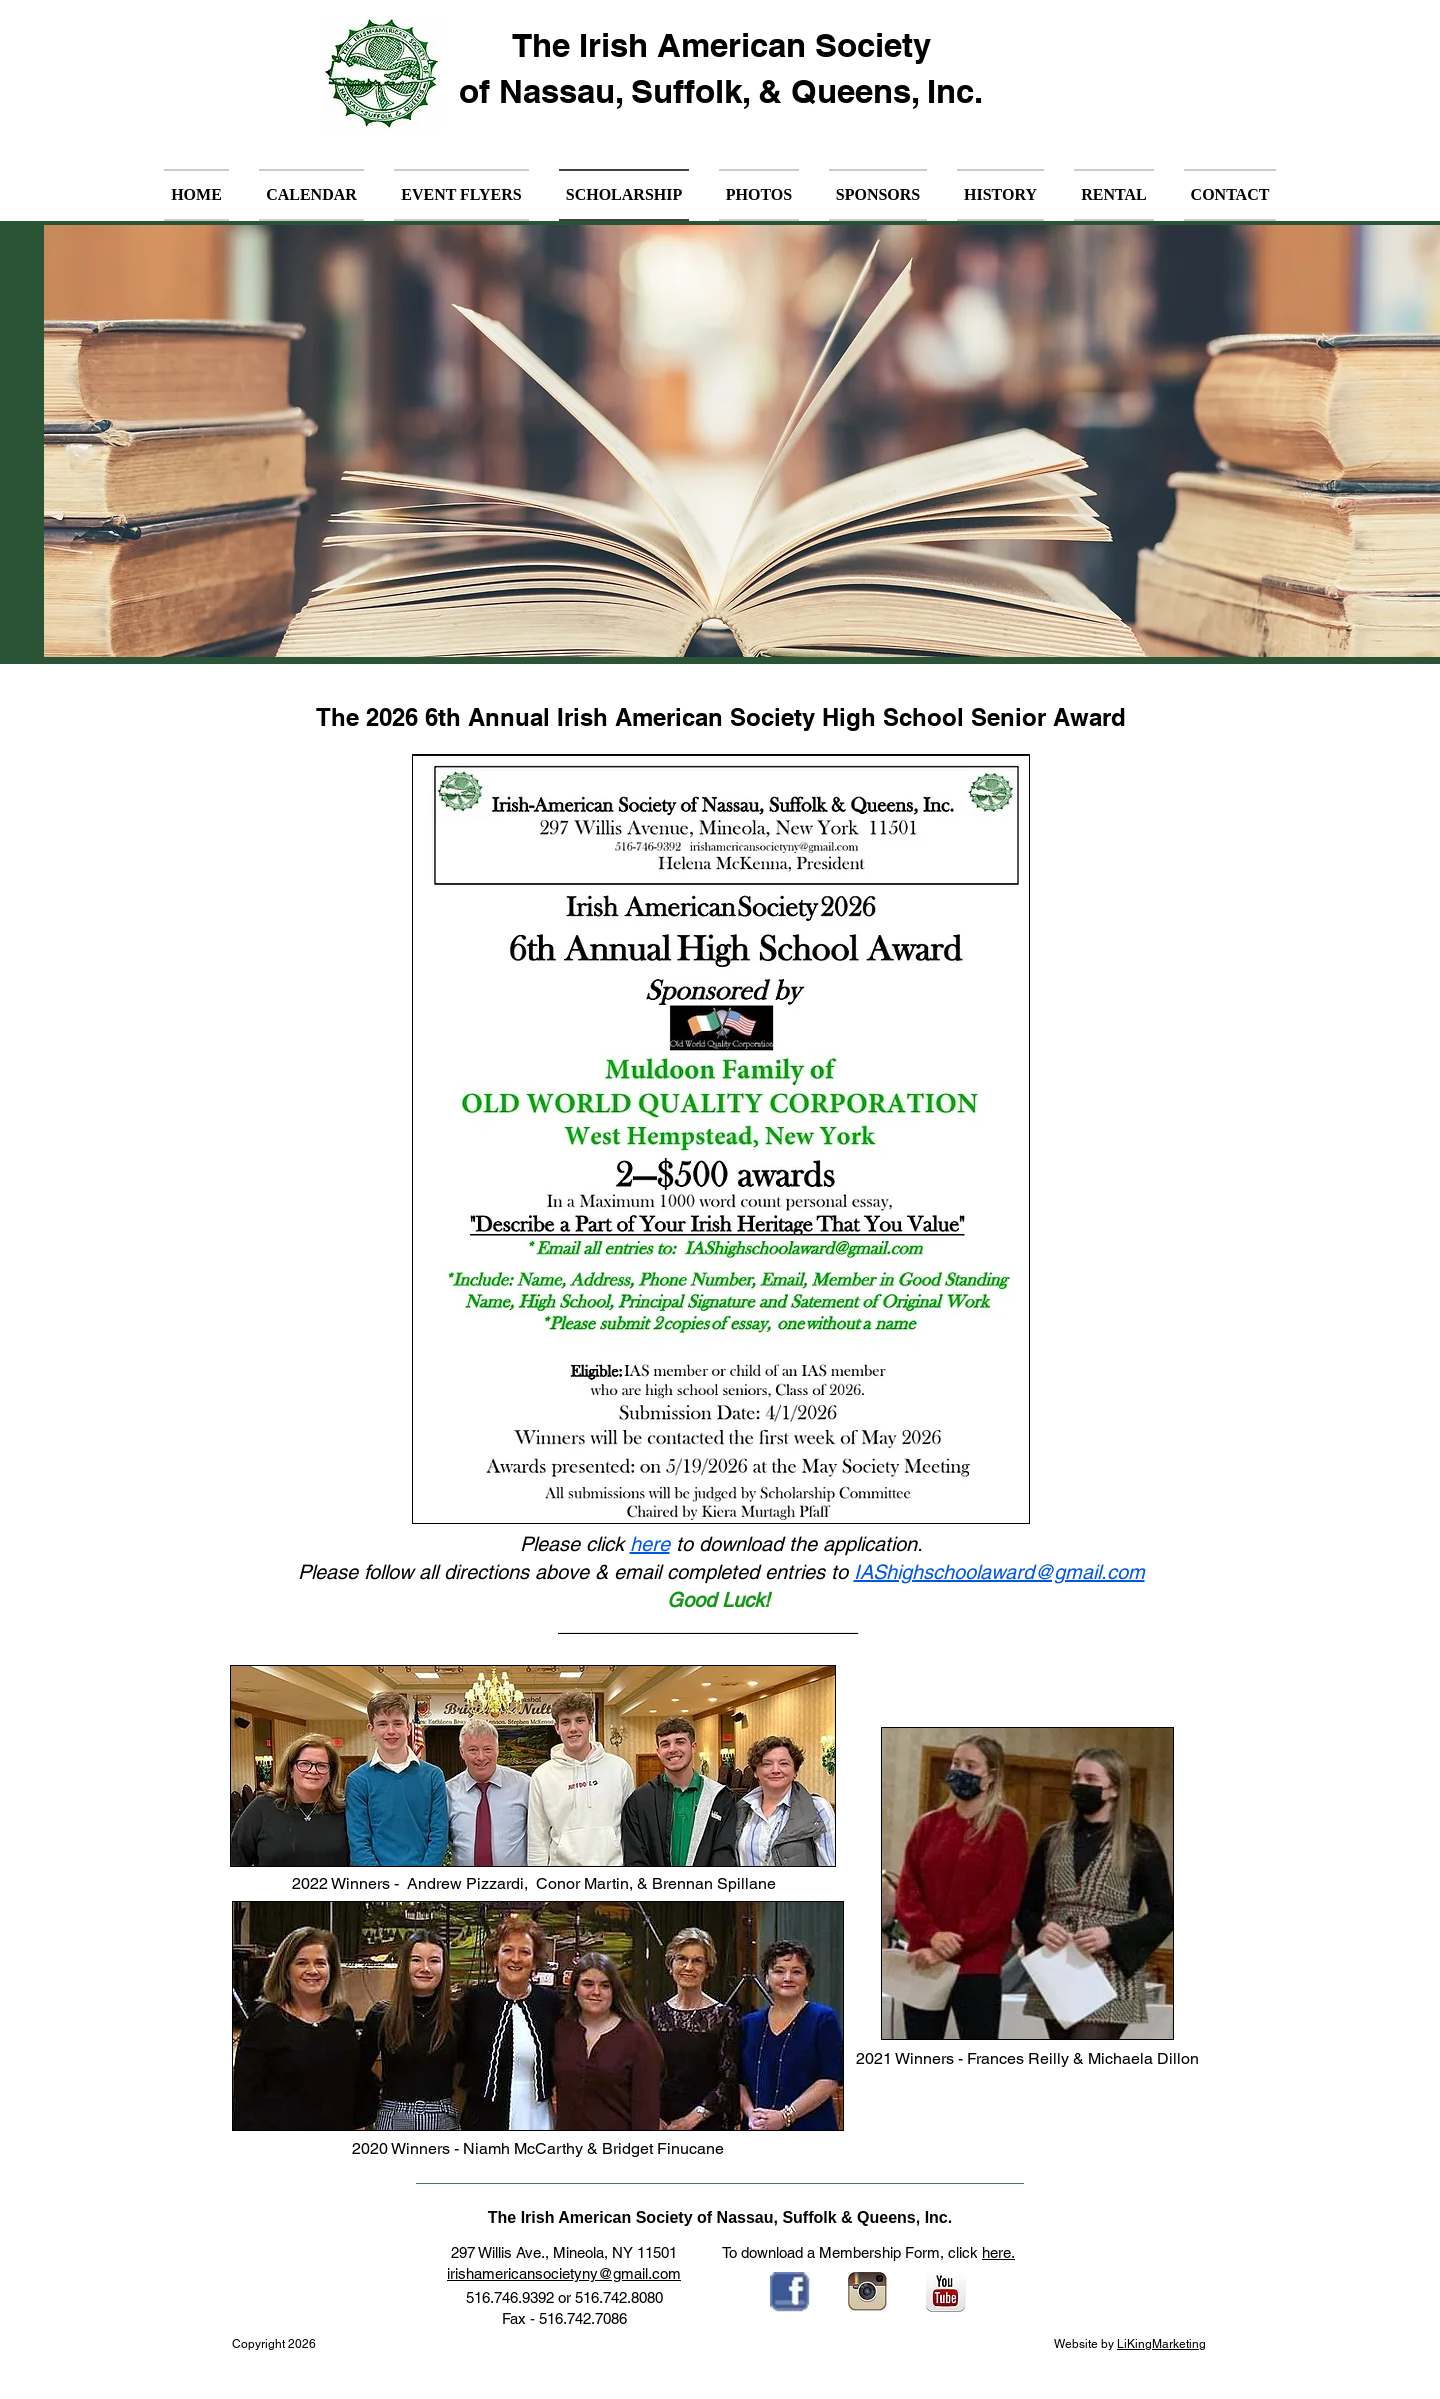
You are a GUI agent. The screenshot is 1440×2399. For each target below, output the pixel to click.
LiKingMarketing (1161, 2344)
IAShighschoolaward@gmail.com (999, 1572)
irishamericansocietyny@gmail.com (564, 2273)
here (650, 1544)
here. (998, 2252)
